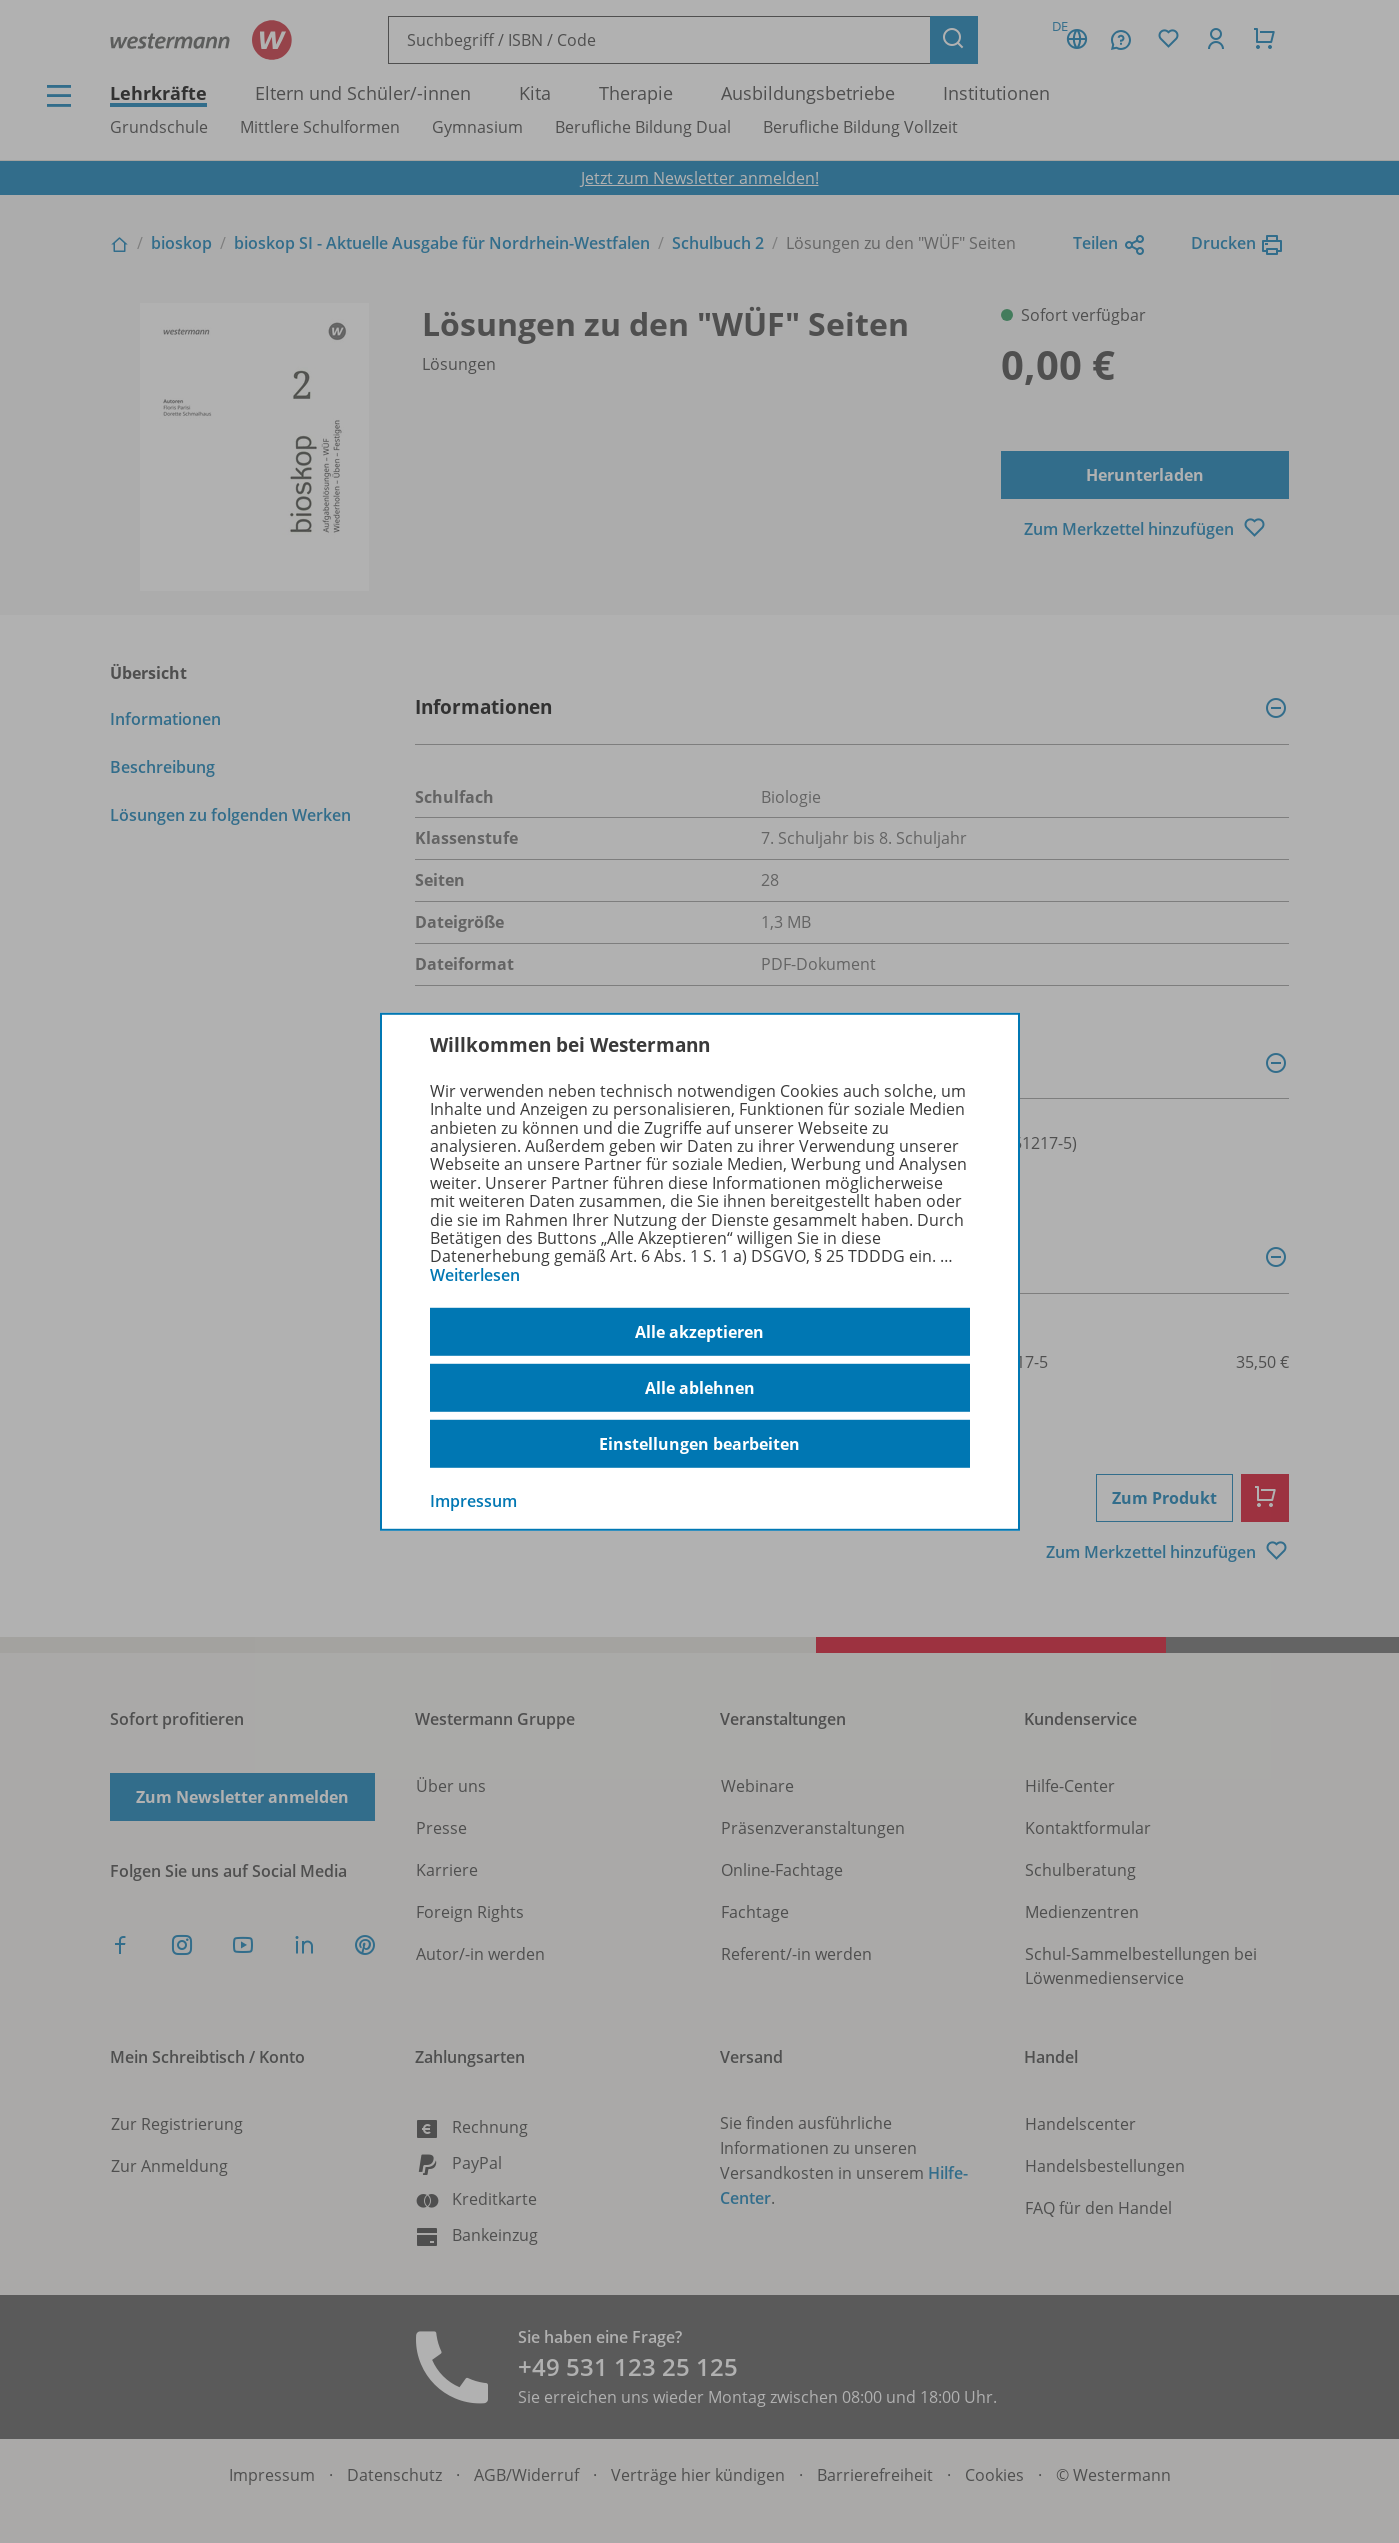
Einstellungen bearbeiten (699, 1444)
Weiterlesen (475, 1275)
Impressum (473, 1501)
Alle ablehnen (700, 1388)
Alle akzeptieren (699, 1332)
